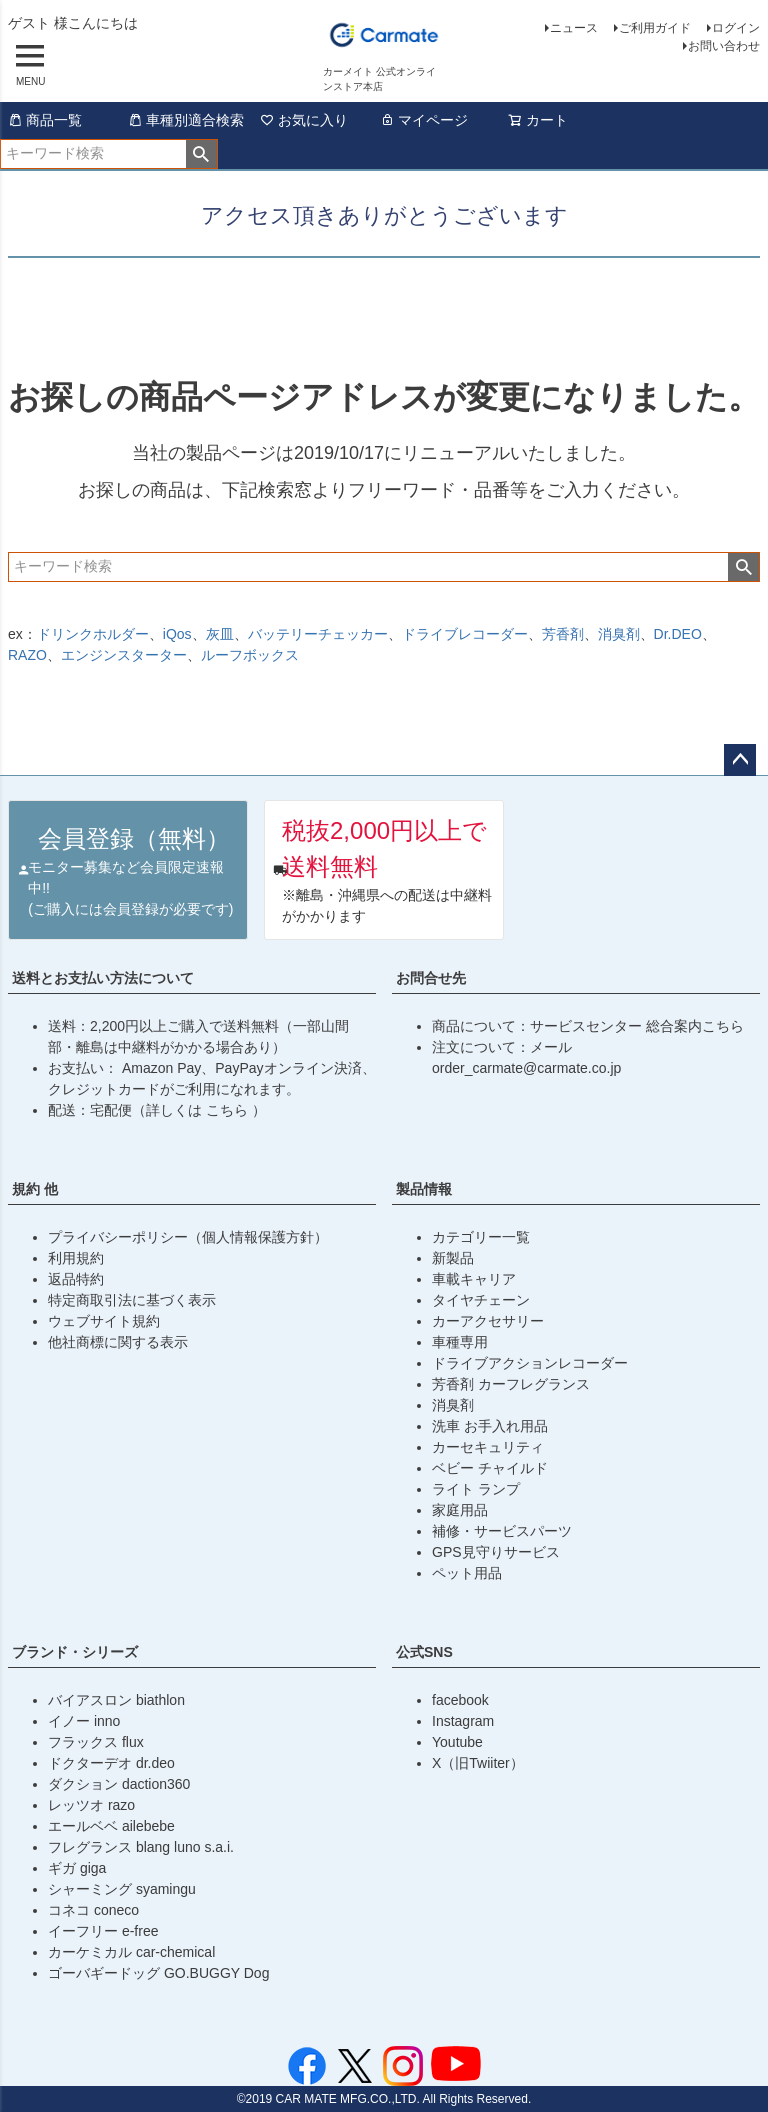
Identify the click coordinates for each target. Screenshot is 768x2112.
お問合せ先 (431, 978)
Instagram (463, 1721)
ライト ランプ (476, 1489)
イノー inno (84, 1721)
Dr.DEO (678, 634)
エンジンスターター (124, 655)
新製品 (453, 1258)
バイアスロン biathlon (116, 1700)
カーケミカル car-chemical (131, 1952)
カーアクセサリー (488, 1321)
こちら (229, 1110)
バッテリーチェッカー (318, 634)
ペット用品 (467, 1573)
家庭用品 (460, 1510)
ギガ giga (77, 1868)
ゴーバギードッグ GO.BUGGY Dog (158, 1973)
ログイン (736, 28)
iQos (177, 634)
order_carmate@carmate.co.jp (526, 1068)
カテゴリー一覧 (481, 1237)
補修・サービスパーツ (502, 1531)
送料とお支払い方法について (103, 978)
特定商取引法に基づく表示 (132, 1300)
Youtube (457, 1742)
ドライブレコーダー (465, 634)
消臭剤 (619, 634)
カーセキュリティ (488, 1447)
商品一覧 (45, 120)
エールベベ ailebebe (111, 1826)
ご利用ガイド (655, 28)
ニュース (574, 28)
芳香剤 (563, 634)
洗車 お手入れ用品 (490, 1426)
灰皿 (220, 634)
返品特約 (76, 1279)
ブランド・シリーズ (75, 1652)
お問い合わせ (724, 46)
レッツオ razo (91, 1805)
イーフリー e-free (103, 1931)
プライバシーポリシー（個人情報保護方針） (188, 1237)
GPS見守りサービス (496, 1552)
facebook (460, 1700)
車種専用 (460, 1342)
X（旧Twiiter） (478, 1763)
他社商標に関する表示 (118, 1342)
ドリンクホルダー (93, 634)
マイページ (424, 120)
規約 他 (35, 1189)
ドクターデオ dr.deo (111, 1763)
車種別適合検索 (186, 120)
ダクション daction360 (119, 1784)
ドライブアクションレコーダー (530, 1363)
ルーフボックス (250, 655)
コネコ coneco (93, 1910)
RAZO (27, 655)
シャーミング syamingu (122, 1889)
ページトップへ (740, 760)
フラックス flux (96, 1742)
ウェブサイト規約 (104, 1321)
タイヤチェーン (481, 1300)
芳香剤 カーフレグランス (511, 1384)
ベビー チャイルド (490, 1468)
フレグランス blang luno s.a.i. (141, 1847)
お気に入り (304, 120)
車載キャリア (474, 1279)
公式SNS (424, 1652)
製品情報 (424, 1189)
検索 (201, 154)
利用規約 (76, 1258)
